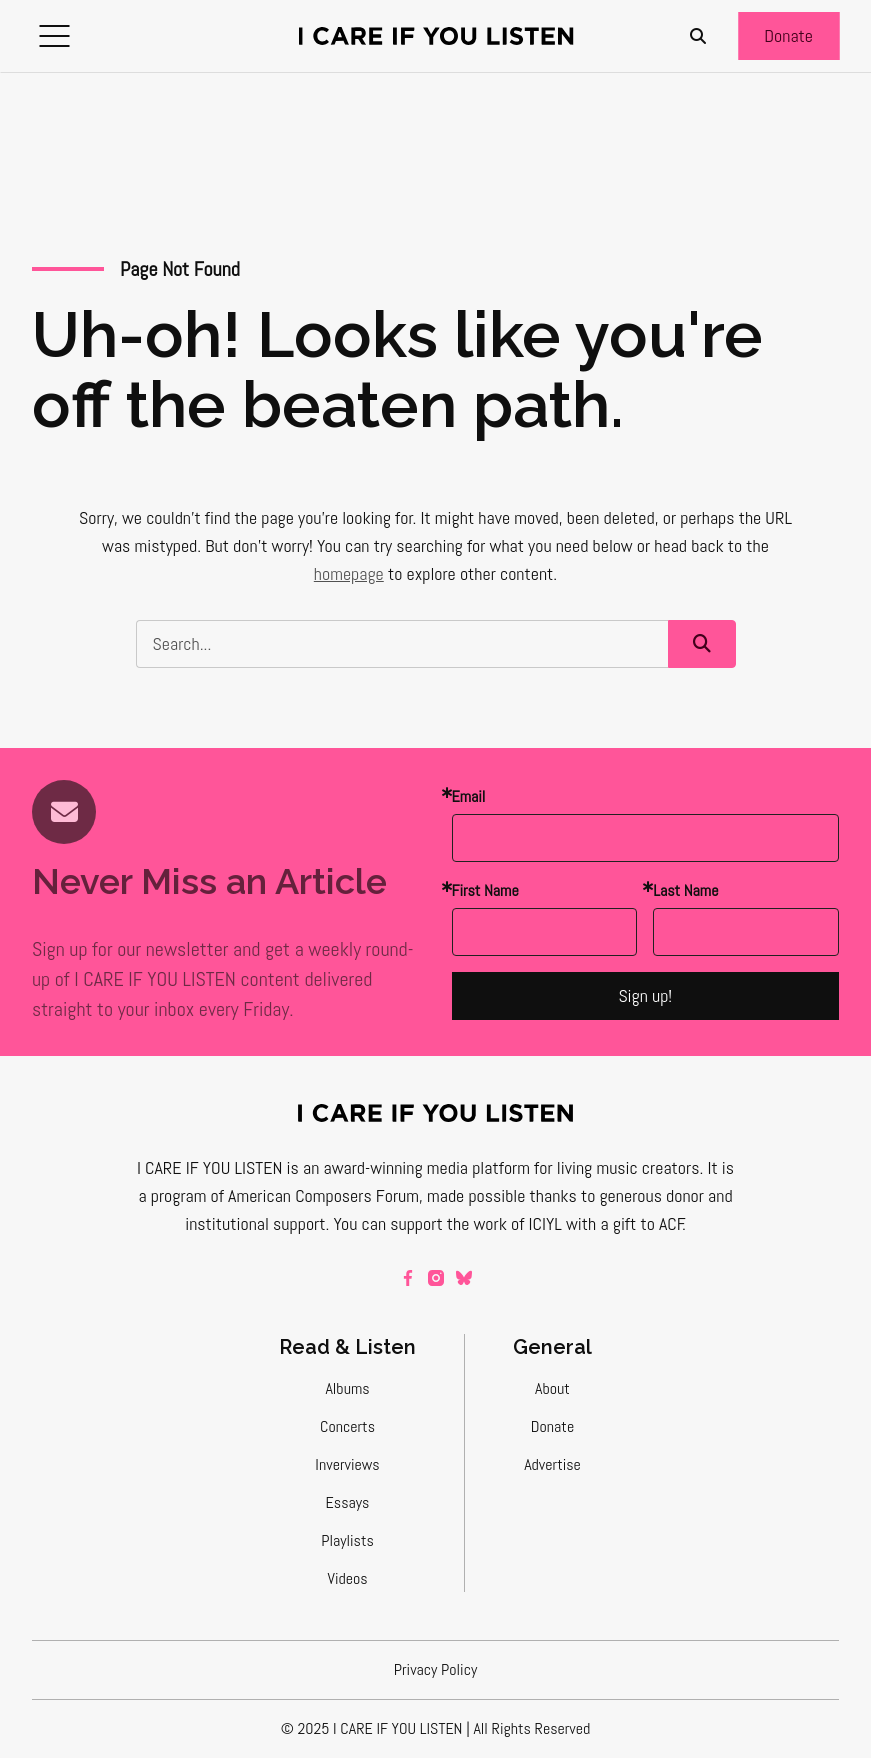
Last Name (685, 890)
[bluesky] (464, 1278)
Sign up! (645, 995)
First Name (485, 890)
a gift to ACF (641, 1223)
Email (469, 796)
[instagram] (436, 1278)
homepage (349, 573)
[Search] (698, 36)
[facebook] (408, 1278)
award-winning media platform (426, 1167)
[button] (54, 36)
